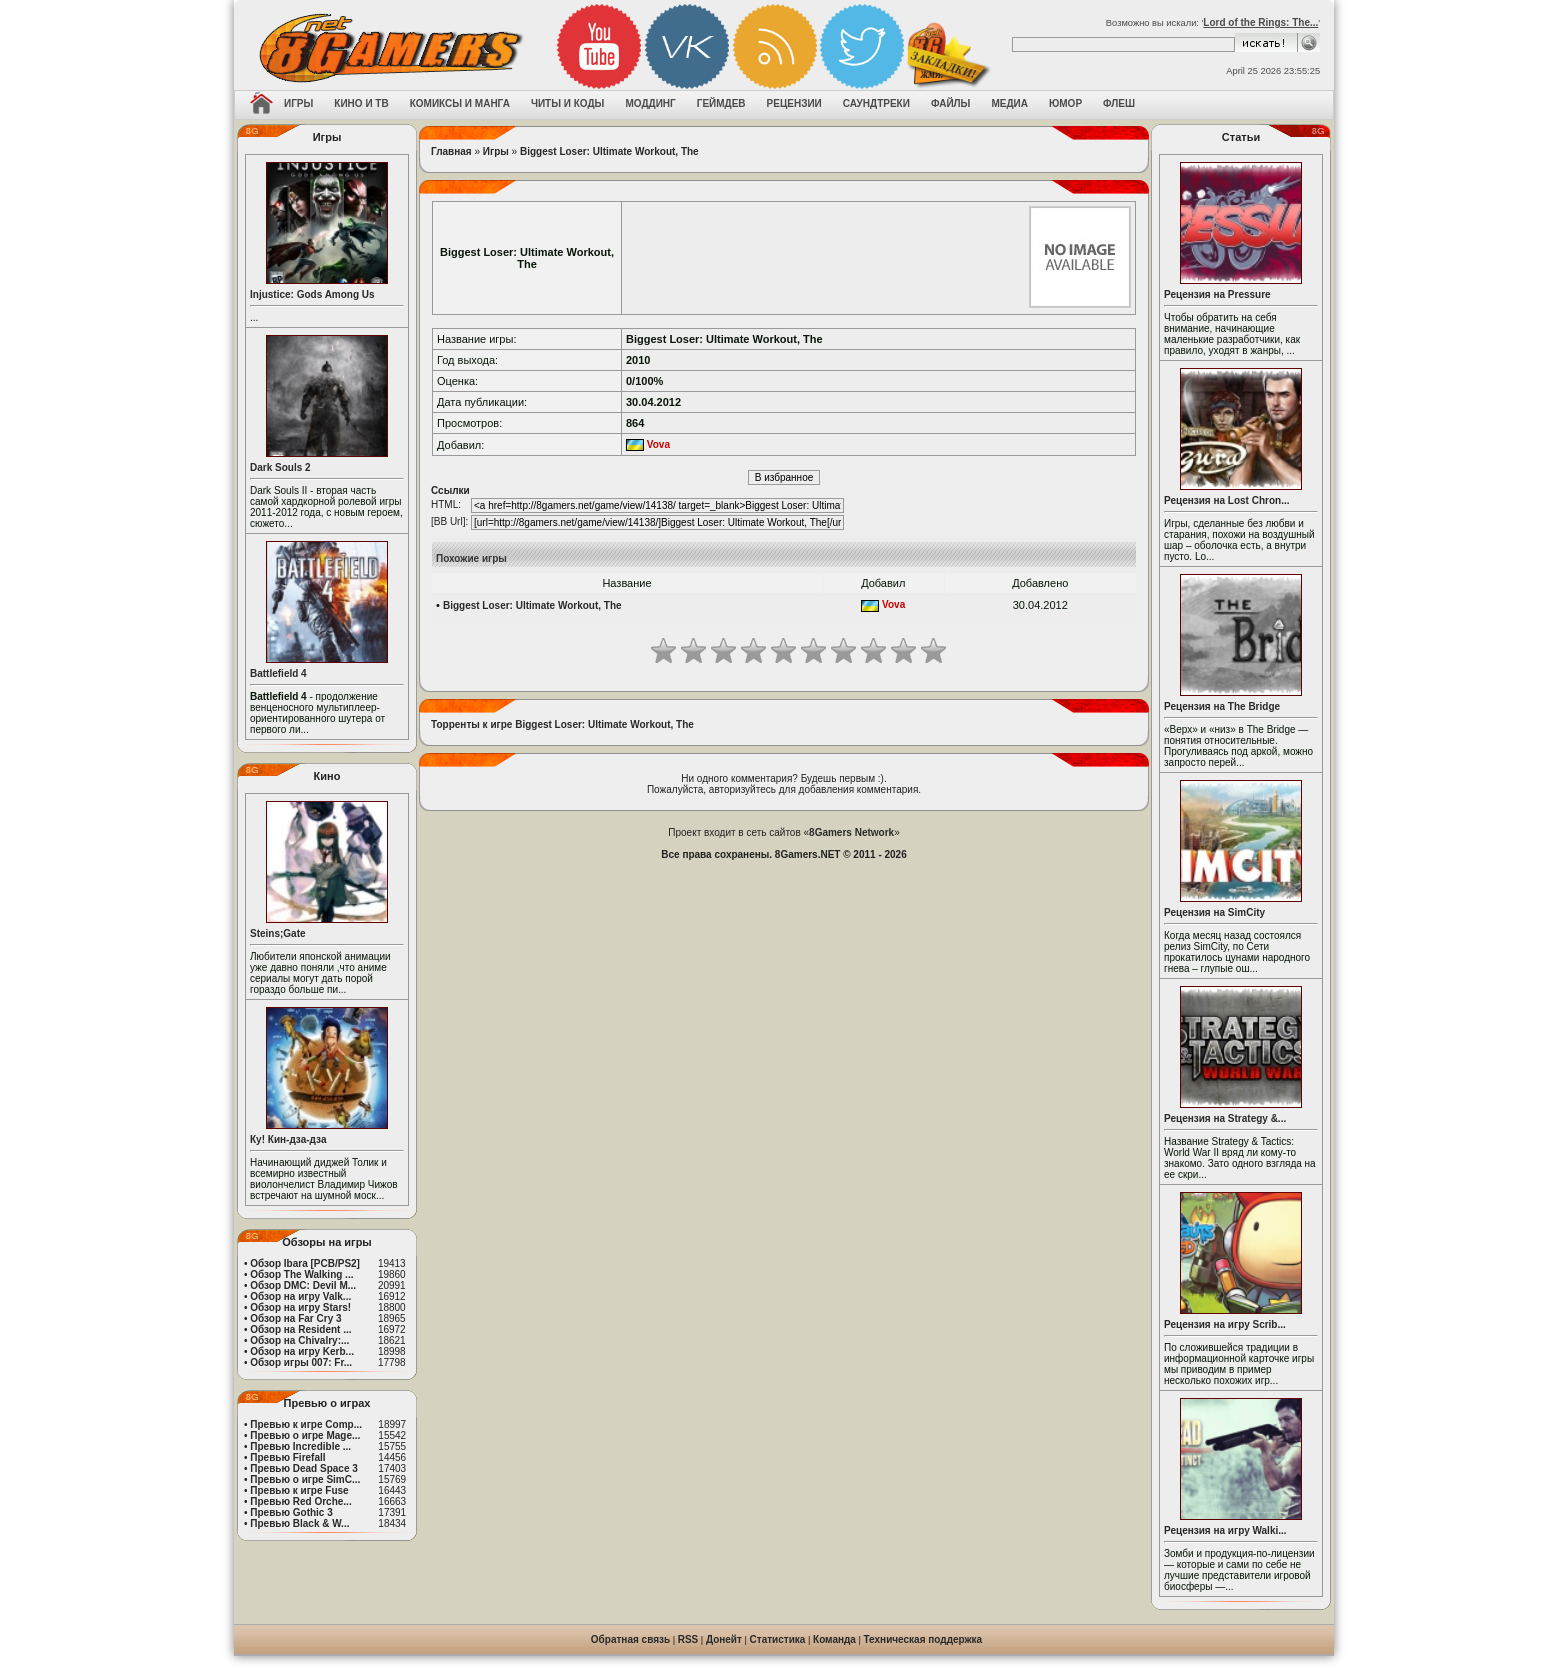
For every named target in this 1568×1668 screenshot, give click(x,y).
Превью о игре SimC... (305, 1479)
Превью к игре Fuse (299, 1490)
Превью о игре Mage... (305, 1435)
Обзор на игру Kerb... (302, 1351)
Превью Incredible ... (300, 1446)
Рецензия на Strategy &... (1225, 1118)
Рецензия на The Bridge (1222, 706)
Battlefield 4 (278, 673)
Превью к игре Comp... (306, 1424)
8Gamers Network (851, 832)
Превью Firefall (287, 1457)
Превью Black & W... (299, 1523)
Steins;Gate (278, 933)
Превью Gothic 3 (291, 1512)
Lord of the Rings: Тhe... (1260, 22)
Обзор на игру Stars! (300, 1307)
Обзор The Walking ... (301, 1274)
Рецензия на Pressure (1217, 294)
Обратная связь (630, 1639)
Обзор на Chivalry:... (299, 1340)
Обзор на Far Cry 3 (295, 1318)
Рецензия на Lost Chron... (1227, 500)
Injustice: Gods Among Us (312, 294)
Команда (834, 1639)
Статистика (778, 1639)
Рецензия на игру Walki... (1225, 1530)
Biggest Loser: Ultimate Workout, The (609, 151)
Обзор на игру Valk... (300, 1296)
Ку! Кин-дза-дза (288, 1139)
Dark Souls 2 (280, 467)
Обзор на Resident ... (300, 1329)
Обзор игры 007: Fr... (301, 1362)
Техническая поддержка (923, 1639)
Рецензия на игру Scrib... (1225, 1324)
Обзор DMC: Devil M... (303, 1285)
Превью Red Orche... (300, 1501)
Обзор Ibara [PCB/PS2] (305, 1263)
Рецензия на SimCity (1214, 912)
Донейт (724, 1639)
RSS (688, 1639)
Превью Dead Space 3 (304, 1468)
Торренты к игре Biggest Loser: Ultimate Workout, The (562, 724)
